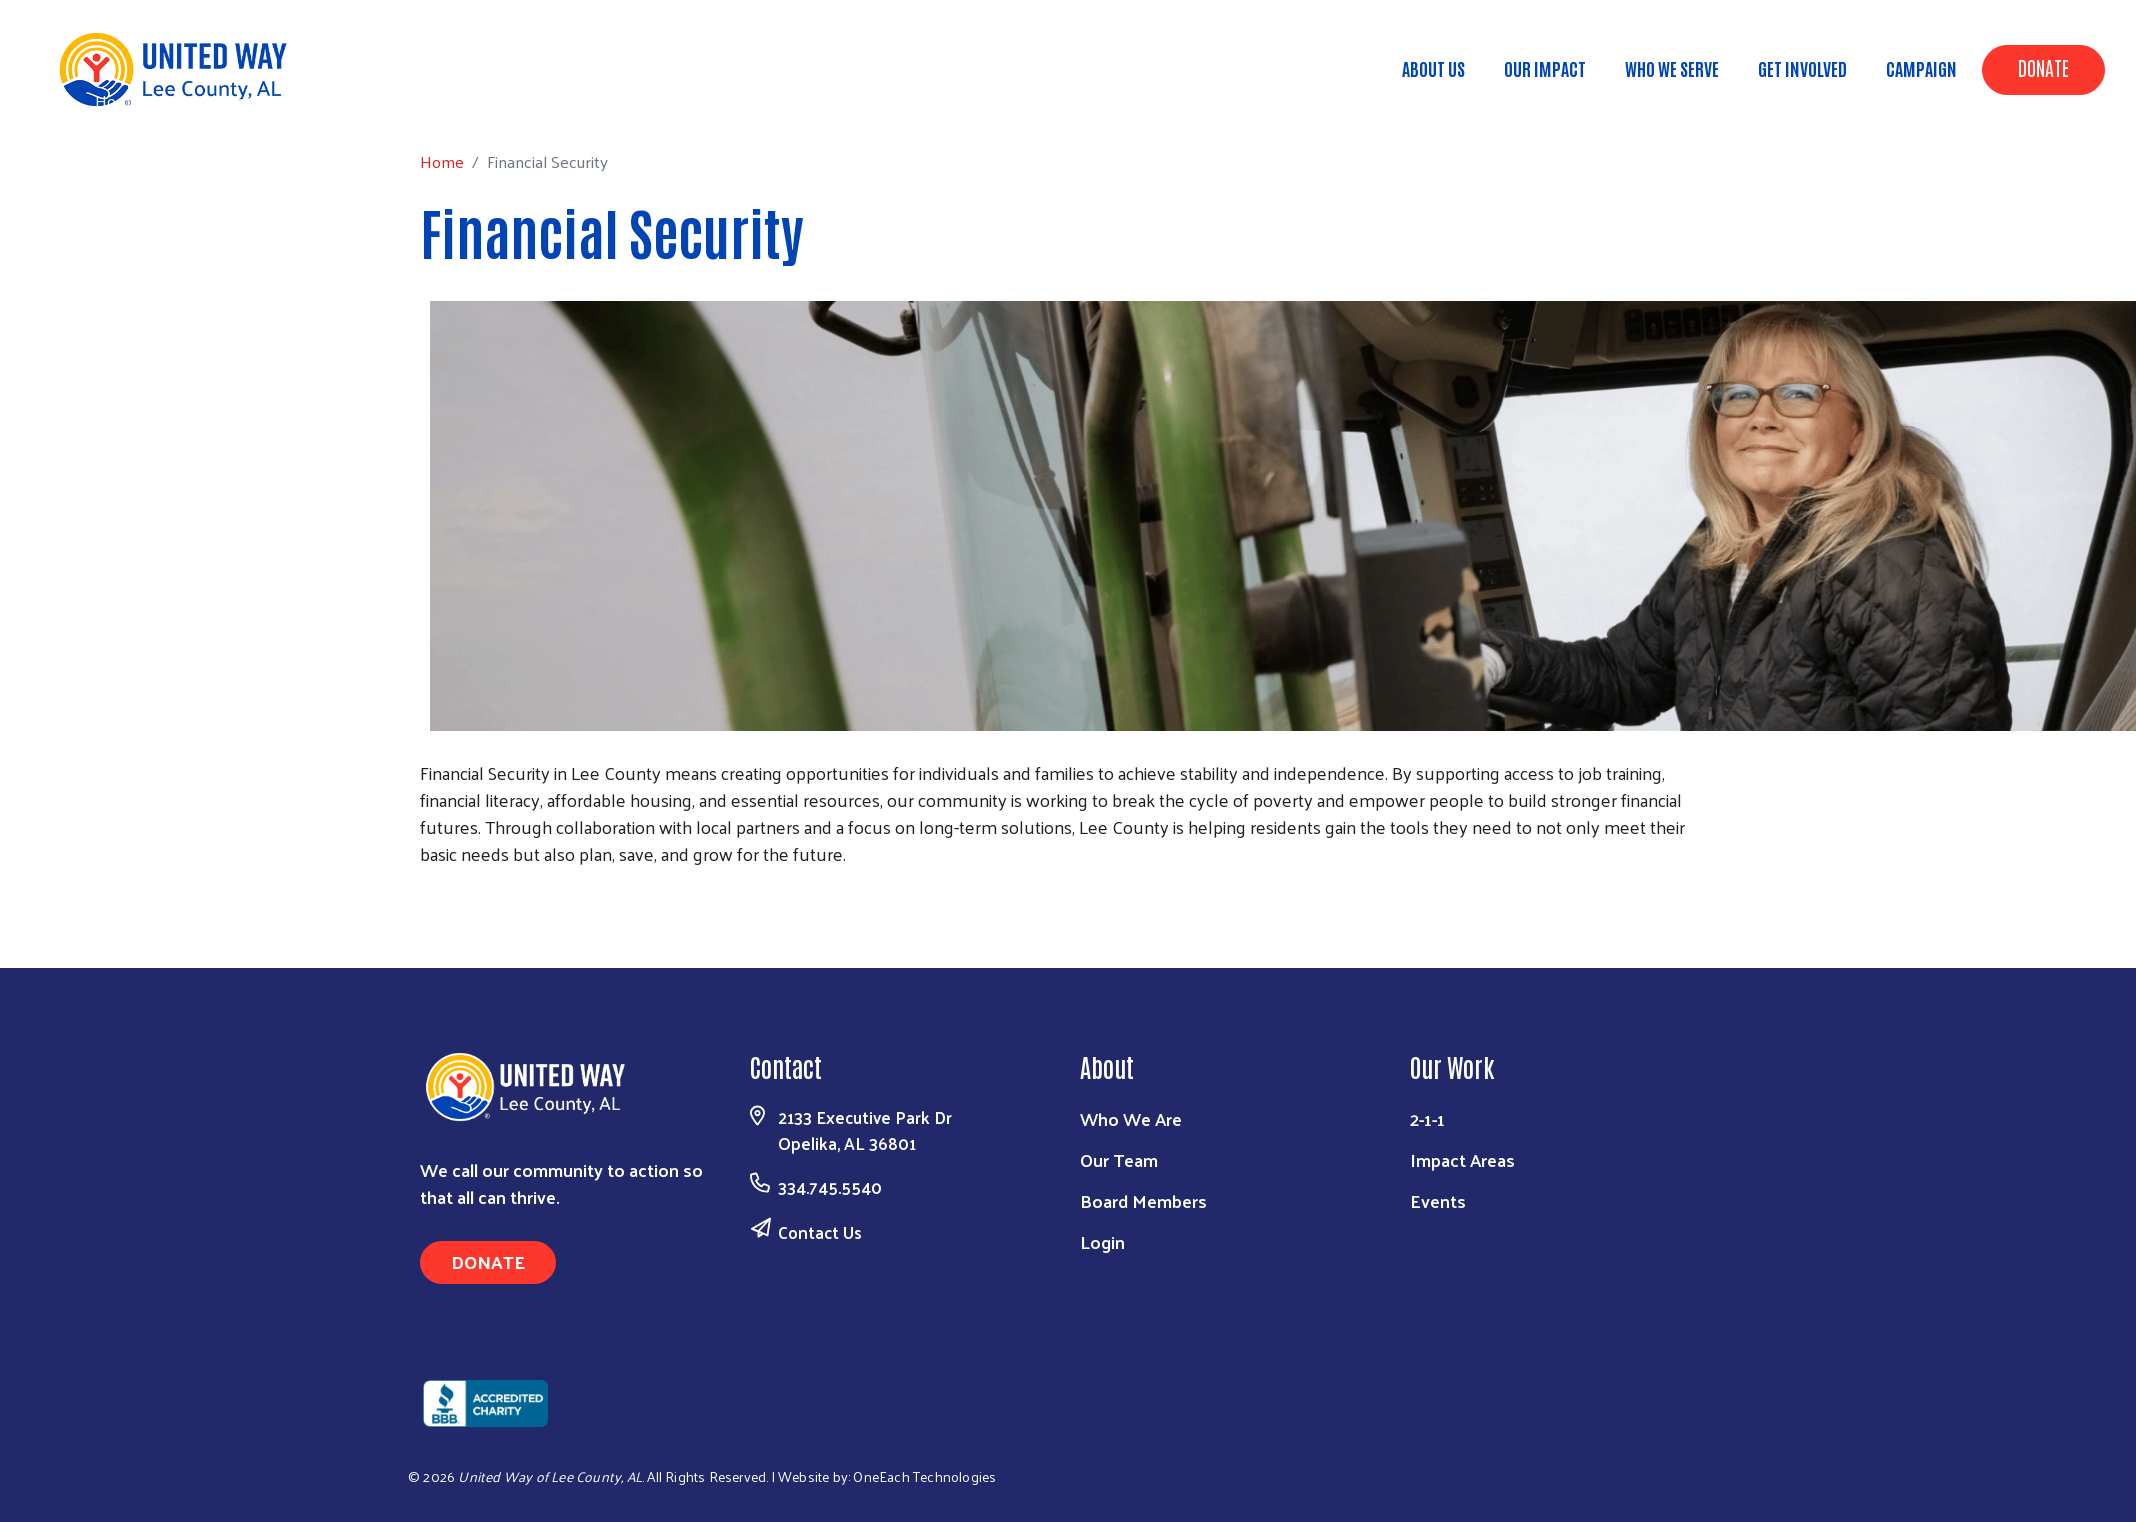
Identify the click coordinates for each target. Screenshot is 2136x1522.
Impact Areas (1462, 1159)
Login (1102, 1241)
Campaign (1921, 68)
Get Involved (1802, 68)
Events (1438, 1200)
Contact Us (820, 1232)
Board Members (1143, 1200)
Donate (2043, 67)
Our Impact (1545, 68)
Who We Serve (1672, 68)
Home (117, 100)
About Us (1433, 68)
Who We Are (1131, 1118)
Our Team (1119, 1159)
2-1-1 (1427, 1118)
